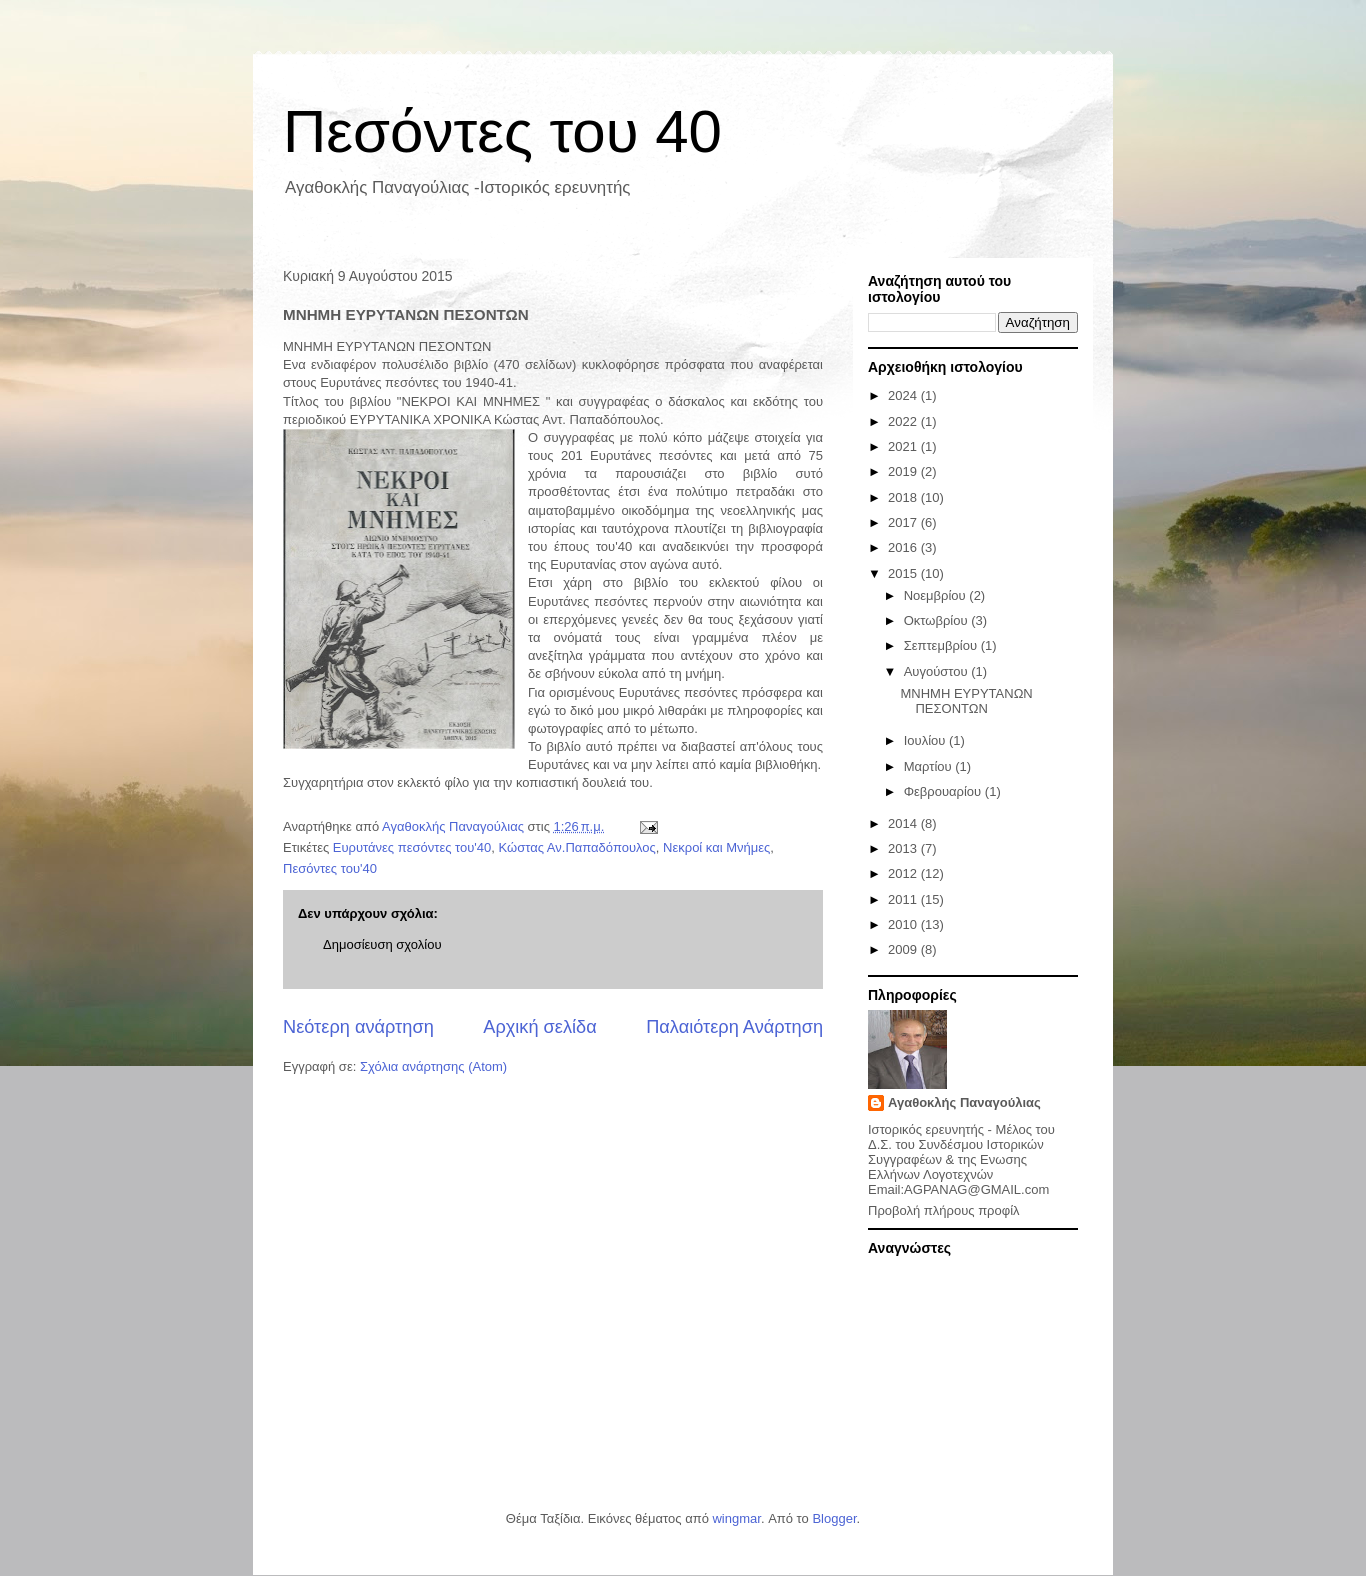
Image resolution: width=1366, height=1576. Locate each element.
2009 (904, 949)
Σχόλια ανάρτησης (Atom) (433, 1066)
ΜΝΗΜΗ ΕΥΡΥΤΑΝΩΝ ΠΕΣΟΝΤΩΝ (966, 701)
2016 (904, 547)
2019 (904, 471)
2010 (904, 924)
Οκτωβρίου (937, 620)
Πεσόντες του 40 (502, 131)
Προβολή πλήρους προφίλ (944, 1210)
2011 (904, 899)
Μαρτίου (930, 766)
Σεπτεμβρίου (942, 645)
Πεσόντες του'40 (330, 868)
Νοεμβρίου (937, 595)
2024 (904, 395)
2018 (904, 497)
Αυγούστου (938, 671)
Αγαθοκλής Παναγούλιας (964, 1102)
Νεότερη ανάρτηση (358, 1027)
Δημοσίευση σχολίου (382, 944)
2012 (904, 873)
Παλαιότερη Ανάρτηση (734, 1027)
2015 (904, 573)
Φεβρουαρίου (944, 791)
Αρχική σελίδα (539, 1027)
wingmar (736, 1518)
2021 (904, 446)
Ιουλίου (926, 740)
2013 (904, 848)
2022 (904, 421)
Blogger (834, 1518)
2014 (904, 823)
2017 (904, 522)
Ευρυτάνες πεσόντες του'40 (412, 847)
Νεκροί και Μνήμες (716, 847)
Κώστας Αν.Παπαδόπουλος (577, 847)
